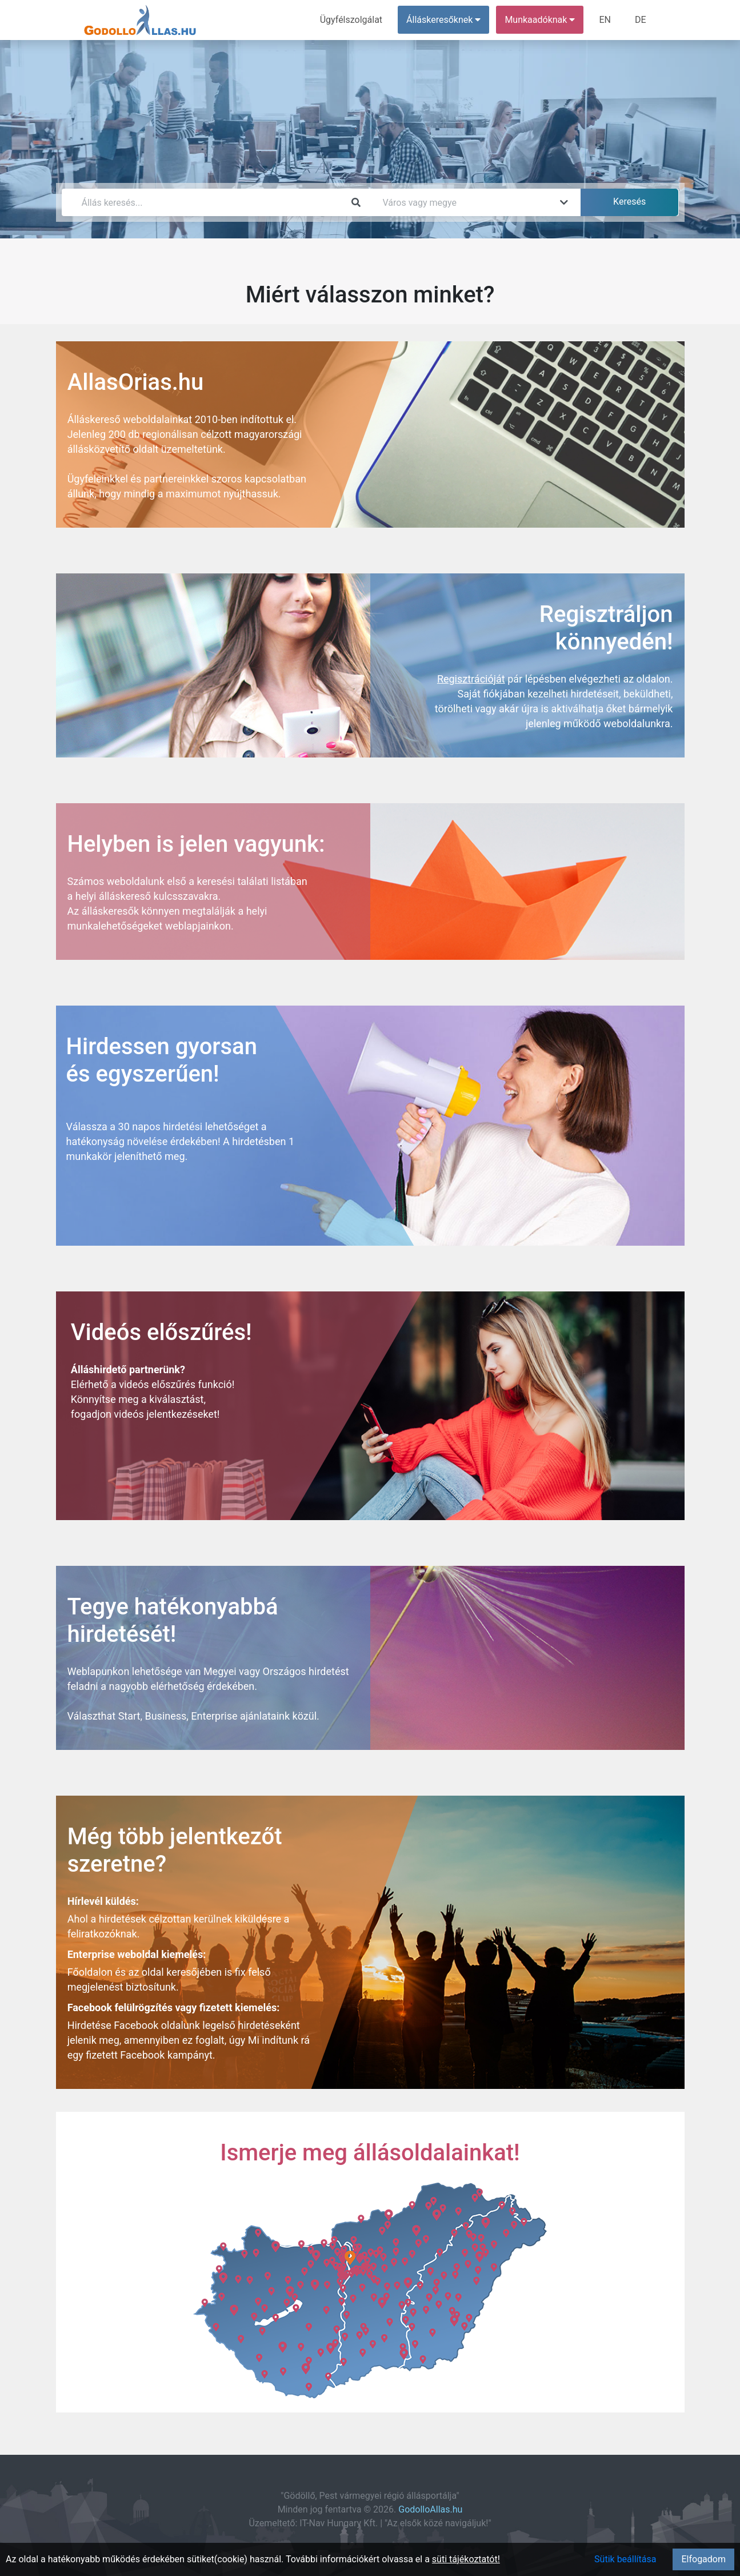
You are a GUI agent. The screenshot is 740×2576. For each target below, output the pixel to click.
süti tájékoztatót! (466, 2559)
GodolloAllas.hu (430, 2509)
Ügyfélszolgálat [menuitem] (351, 19)
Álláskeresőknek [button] (443, 19)
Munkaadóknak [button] (540, 19)
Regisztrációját (471, 679)
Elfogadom (703, 2559)
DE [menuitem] (640, 19)
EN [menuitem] (605, 19)
